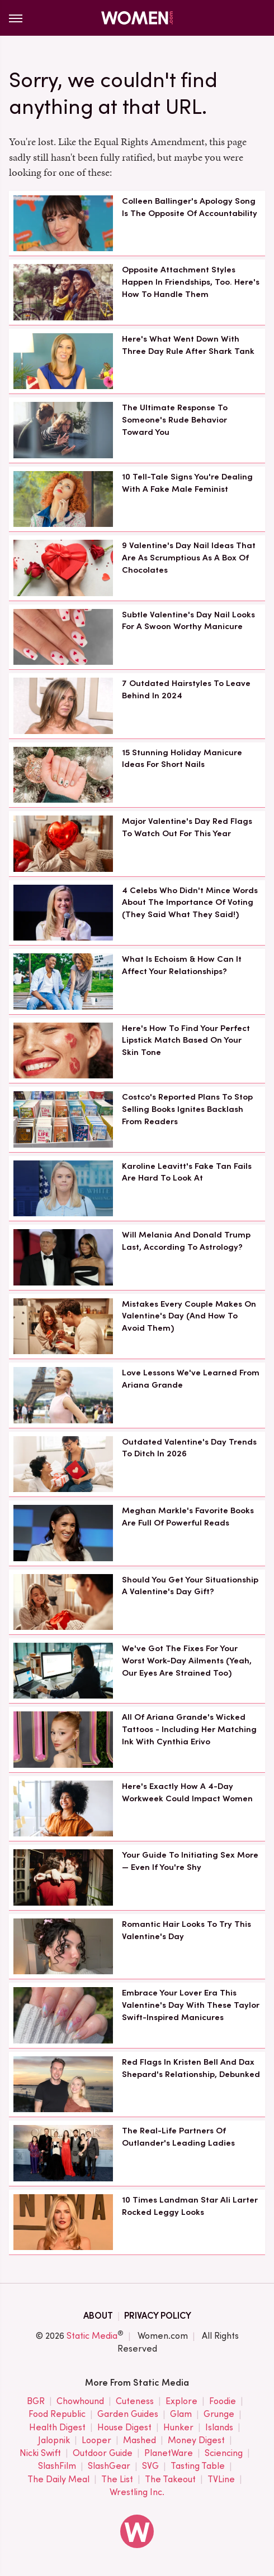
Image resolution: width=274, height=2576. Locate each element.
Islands (219, 2428)
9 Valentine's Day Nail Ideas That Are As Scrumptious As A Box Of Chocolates (189, 557)
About (98, 2315)
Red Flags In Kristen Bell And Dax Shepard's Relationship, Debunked (191, 2068)
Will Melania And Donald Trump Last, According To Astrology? (186, 1241)
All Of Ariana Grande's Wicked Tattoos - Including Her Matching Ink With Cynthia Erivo (189, 1729)
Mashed (139, 2440)
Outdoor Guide (103, 2453)
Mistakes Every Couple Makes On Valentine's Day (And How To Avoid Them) (189, 1316)
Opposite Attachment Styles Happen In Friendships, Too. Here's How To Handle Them (190, 282)
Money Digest (196, 2440)
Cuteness (135, 2401)
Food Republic (57, 2414)
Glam (181, 2414)
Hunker (178, 2428)
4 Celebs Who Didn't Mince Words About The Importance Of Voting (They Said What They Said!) (190, 902)
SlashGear (109, 2466)
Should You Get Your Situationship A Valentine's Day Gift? (190, 1586)
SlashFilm (57, 2466)
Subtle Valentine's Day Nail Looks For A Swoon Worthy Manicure (188, 621)
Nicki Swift (40, 2453)
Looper (96, 2440)
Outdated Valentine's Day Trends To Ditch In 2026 (189, 1448)
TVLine (221, 2479)
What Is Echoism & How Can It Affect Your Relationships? (182, 965)
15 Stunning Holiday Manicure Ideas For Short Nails (182, 758)
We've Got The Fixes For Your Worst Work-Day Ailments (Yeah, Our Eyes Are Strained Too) (187, 1660)
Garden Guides (127, 2414)
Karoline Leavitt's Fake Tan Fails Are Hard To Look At (187, 1172)
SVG (150, 2466)
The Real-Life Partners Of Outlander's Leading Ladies (178, 2137)
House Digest (124, 2428)
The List (117, 2479)
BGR (36, 2401)
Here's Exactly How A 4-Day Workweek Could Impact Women (187, 1792)
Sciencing (224, 2453)
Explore (181, 2401)
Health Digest (57, 2428)
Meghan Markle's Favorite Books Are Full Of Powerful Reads (188, 1516)
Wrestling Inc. (137, 2492)
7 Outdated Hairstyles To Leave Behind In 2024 (186, 689)
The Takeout (170, 2479)
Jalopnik (54, 2440)
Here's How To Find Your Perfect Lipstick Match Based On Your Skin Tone (186, 1040)
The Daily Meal (58, 2479)
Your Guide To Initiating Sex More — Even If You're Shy (190, 1861)
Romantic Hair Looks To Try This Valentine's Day (186, 1930)
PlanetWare (168, 2453)
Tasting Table (198, 2466)
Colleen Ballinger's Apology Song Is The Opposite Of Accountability (189, 207)
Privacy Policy (157, 2315)
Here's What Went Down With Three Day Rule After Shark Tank (188, 345)
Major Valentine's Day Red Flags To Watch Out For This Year (187, 827)
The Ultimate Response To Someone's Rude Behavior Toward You (175, 419)
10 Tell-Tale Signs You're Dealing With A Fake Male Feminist (187, 483)
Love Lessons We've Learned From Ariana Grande (190, 1379)
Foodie (222, 2401)
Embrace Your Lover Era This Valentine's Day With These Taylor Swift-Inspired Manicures (190, 2005)
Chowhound (80, 2401)
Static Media (92, 2335)
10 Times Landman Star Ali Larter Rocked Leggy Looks (190, 2206)
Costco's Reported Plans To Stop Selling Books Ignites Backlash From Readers (187, 1109)
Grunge (219, 2414)
